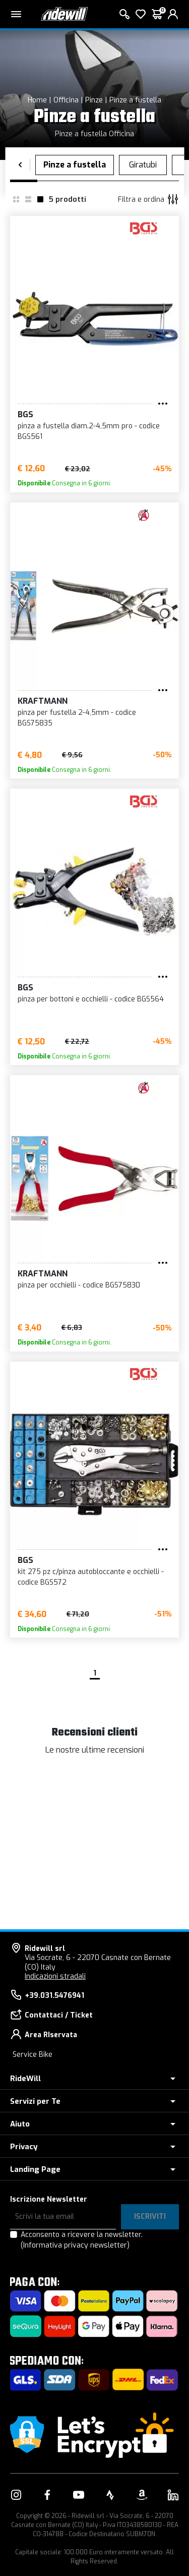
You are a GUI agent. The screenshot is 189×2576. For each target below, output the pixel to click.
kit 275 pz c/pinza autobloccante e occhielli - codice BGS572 (91, 1577)
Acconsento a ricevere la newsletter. (82, 2240)
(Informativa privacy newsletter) (75, 2245)
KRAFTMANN (43, 701)
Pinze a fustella (135, 100)
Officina (66, 100)
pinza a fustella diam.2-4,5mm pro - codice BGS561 (89, 431)
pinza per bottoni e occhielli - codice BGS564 (91, 999)
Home (37, 100)
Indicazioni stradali (55, 1976)
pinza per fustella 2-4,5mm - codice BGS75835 (77, 718)
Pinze (94, 100)
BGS (25, 414)
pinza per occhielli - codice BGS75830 (79, 1285)
